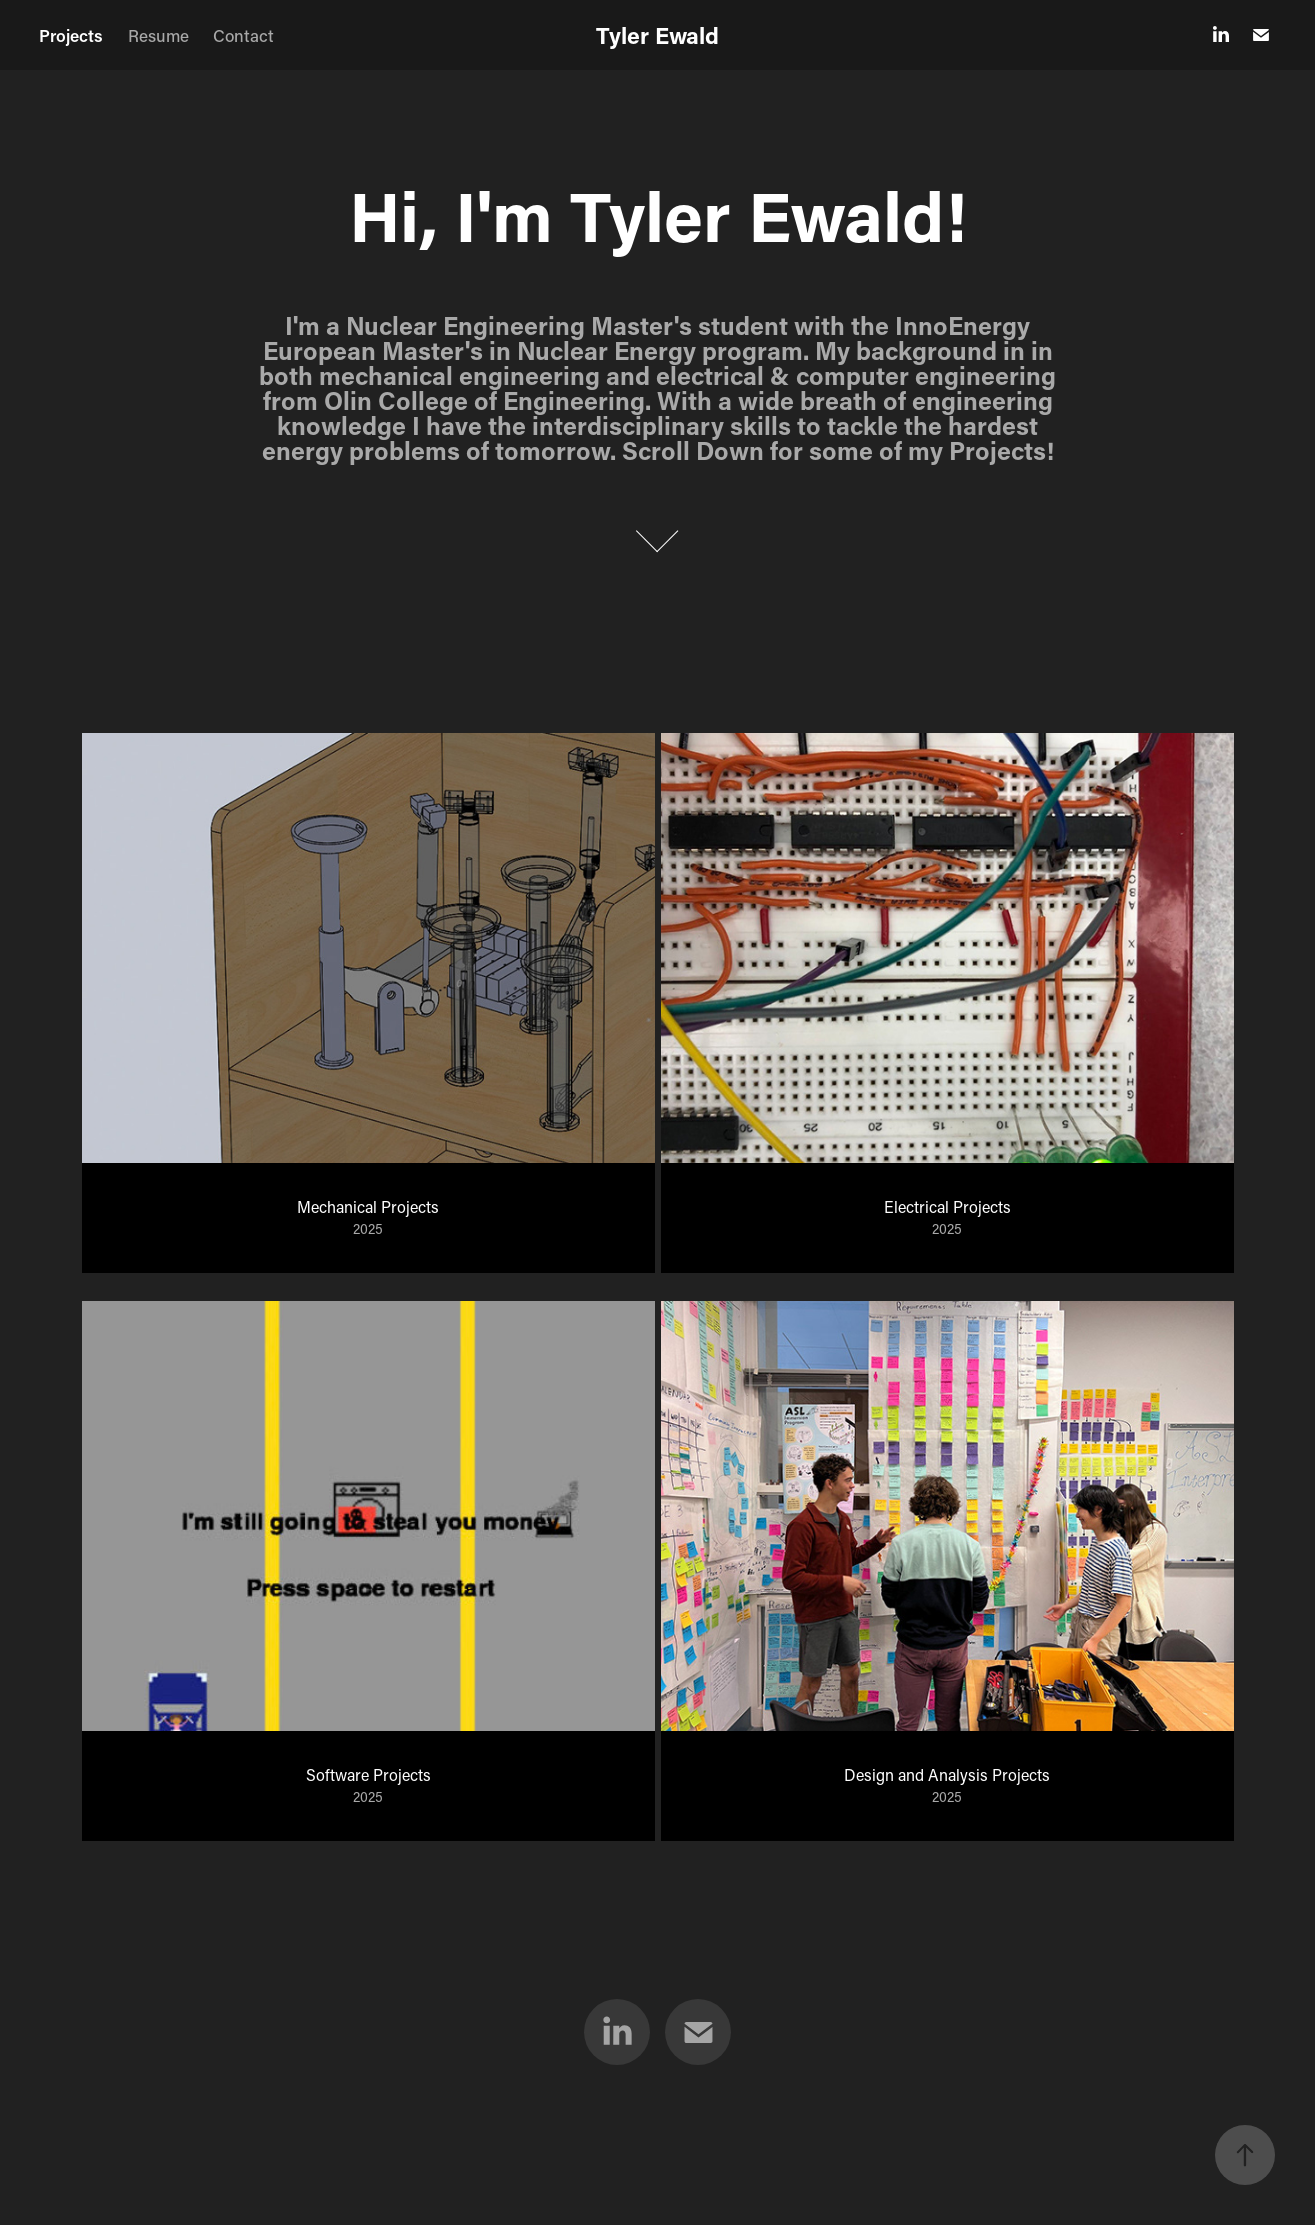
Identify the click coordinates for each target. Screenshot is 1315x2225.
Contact (243, 35)
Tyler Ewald (657, 35)
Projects (71, 35)
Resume (158, 35)
